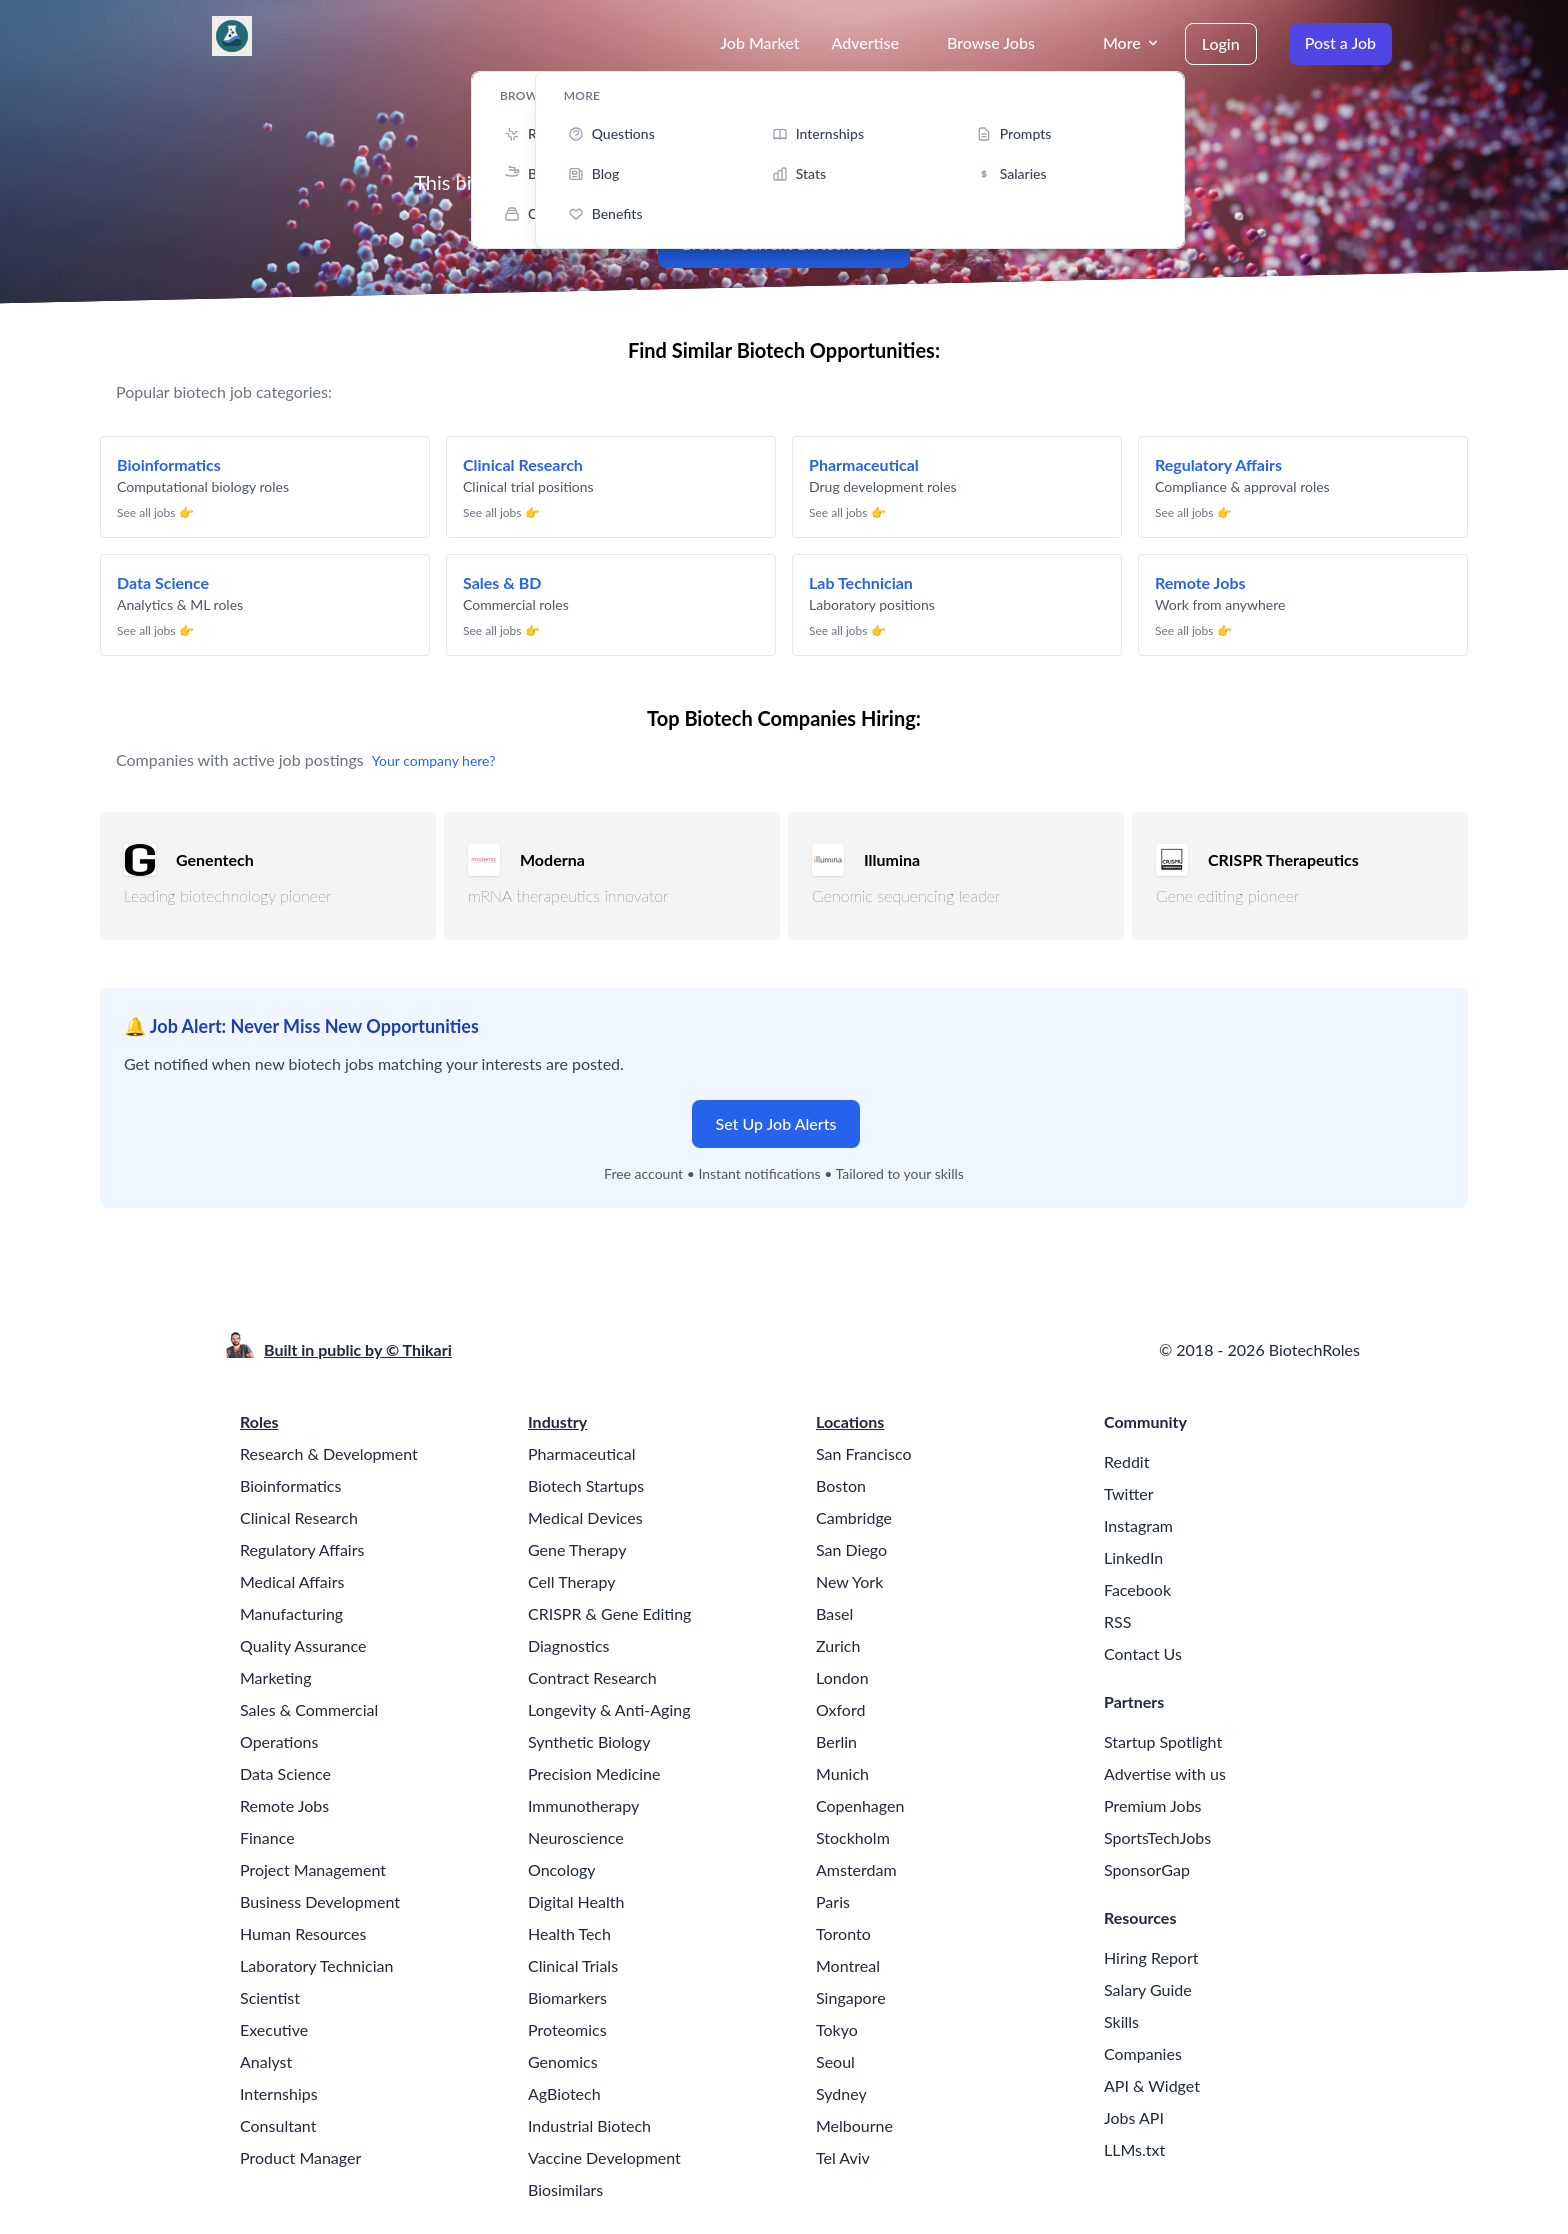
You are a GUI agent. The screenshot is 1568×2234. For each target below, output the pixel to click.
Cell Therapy (572, 1581)
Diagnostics (568, 1645)
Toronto (843, 1933)
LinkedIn (1133, 1557)
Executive (274, 2029)
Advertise (865, 42)
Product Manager (300, 2157)
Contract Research (592, 1677)
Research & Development (329, 1453)
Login (1221, 43)
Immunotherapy (583, 1805)
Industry (557, 1421)
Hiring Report (1151, 1957)
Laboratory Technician (316, 1965)
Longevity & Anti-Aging (609, 1709)
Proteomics (567, 2029)
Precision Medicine (594, 1773)
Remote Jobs (284, 1805)
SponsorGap (1147, 1869)
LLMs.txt (1134, 2149)
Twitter (1129, 1493)
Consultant (278, 2125)
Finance (267, 1837)
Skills (1121, 2021)
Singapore (851, 1997)
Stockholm (853, 1837)
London (842, 1677)
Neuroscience (576, 1837)
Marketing (276, 1677)
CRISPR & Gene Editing (609, 1613)
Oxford (840, 1709)
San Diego (851, 1549)
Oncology (562, 1869)
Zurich (838, 1645)
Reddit (1126, 1461)
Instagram (1138, 1525)
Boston (841, 1485)
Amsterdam (856, 1869)
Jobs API (1134, 2117)
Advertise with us (1165, 1773)
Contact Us (1143, 1653)
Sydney (841, 2093)
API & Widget (1152, 2085)
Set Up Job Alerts (776, 1123)
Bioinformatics (290, 1485)
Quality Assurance (303, 1645)
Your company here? (434, 760)
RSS (1117, 1621)
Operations (279, 1741)
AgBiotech (564, 2093)
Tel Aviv (843, 2157)
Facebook (1137, 1589)
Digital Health (576, 1901)
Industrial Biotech (589, 2125)
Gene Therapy (577, 1549)
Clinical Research (299, 1517)
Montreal (848, 1965)
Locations (850, 1421)
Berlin (836, 1741)
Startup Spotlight (1163, 1741)
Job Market (759, 42)
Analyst (266, 2061)
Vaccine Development (604, 2157)
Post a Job (1340, 42)
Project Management (313, 1869)
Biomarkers (567, 1997)
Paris (833, 1901)
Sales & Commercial (309, 1709)
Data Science (285, 1773)
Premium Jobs (1153, 1805)
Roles (259, 1421)
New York (849, 1581)
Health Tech (569, 1933)
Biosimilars (565, 2189)
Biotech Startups (586, 1485)
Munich (842, 1773)
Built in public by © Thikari (358, 1349)
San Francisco (863, 1453)
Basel (834, 1613)
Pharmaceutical (581, 1453)
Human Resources (303, 1933)
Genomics (563, 2061)
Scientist (270, 1997)
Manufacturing (291, 1613)
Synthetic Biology (589, 1741)
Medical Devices (585, 1517)
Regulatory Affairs (302, 1549)
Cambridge (854, 1517)
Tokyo (837, 2029)
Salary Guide (1148, 1989)
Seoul (835, 2061)
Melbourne (854, 2125)
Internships (279, 2093)
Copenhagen (860, 1805)
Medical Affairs (292, 1581)
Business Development (320, 1901)
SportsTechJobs (1157, 1837)
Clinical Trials (573, 1965)
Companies (1143, 2053)
